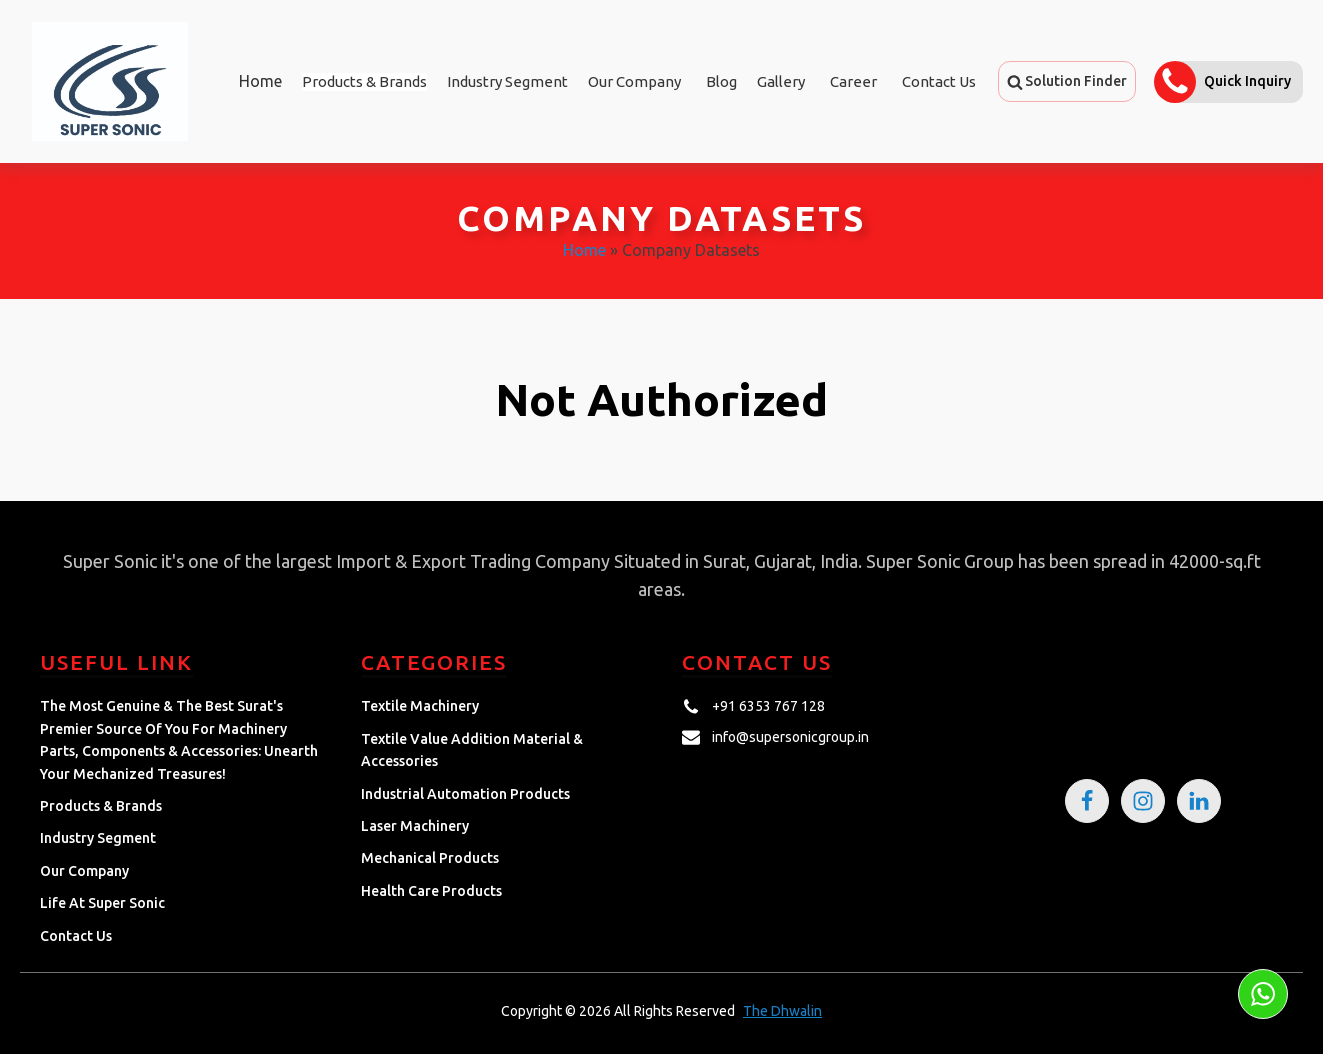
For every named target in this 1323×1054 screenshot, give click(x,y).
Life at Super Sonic (102, 903)
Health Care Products (431, 891)
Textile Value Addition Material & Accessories (472, 750)
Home (260, 81)
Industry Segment (507, 81)
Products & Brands (101, 806)
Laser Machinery (415, 826)
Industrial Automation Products (465, 794)
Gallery (781, 81)
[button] (1067, 81)
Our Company (634, 81)
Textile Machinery (420, 706)
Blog (721, 81)
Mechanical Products (430, 858)
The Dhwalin (782, 1011)
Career (853, 81)
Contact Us (939, 81)
